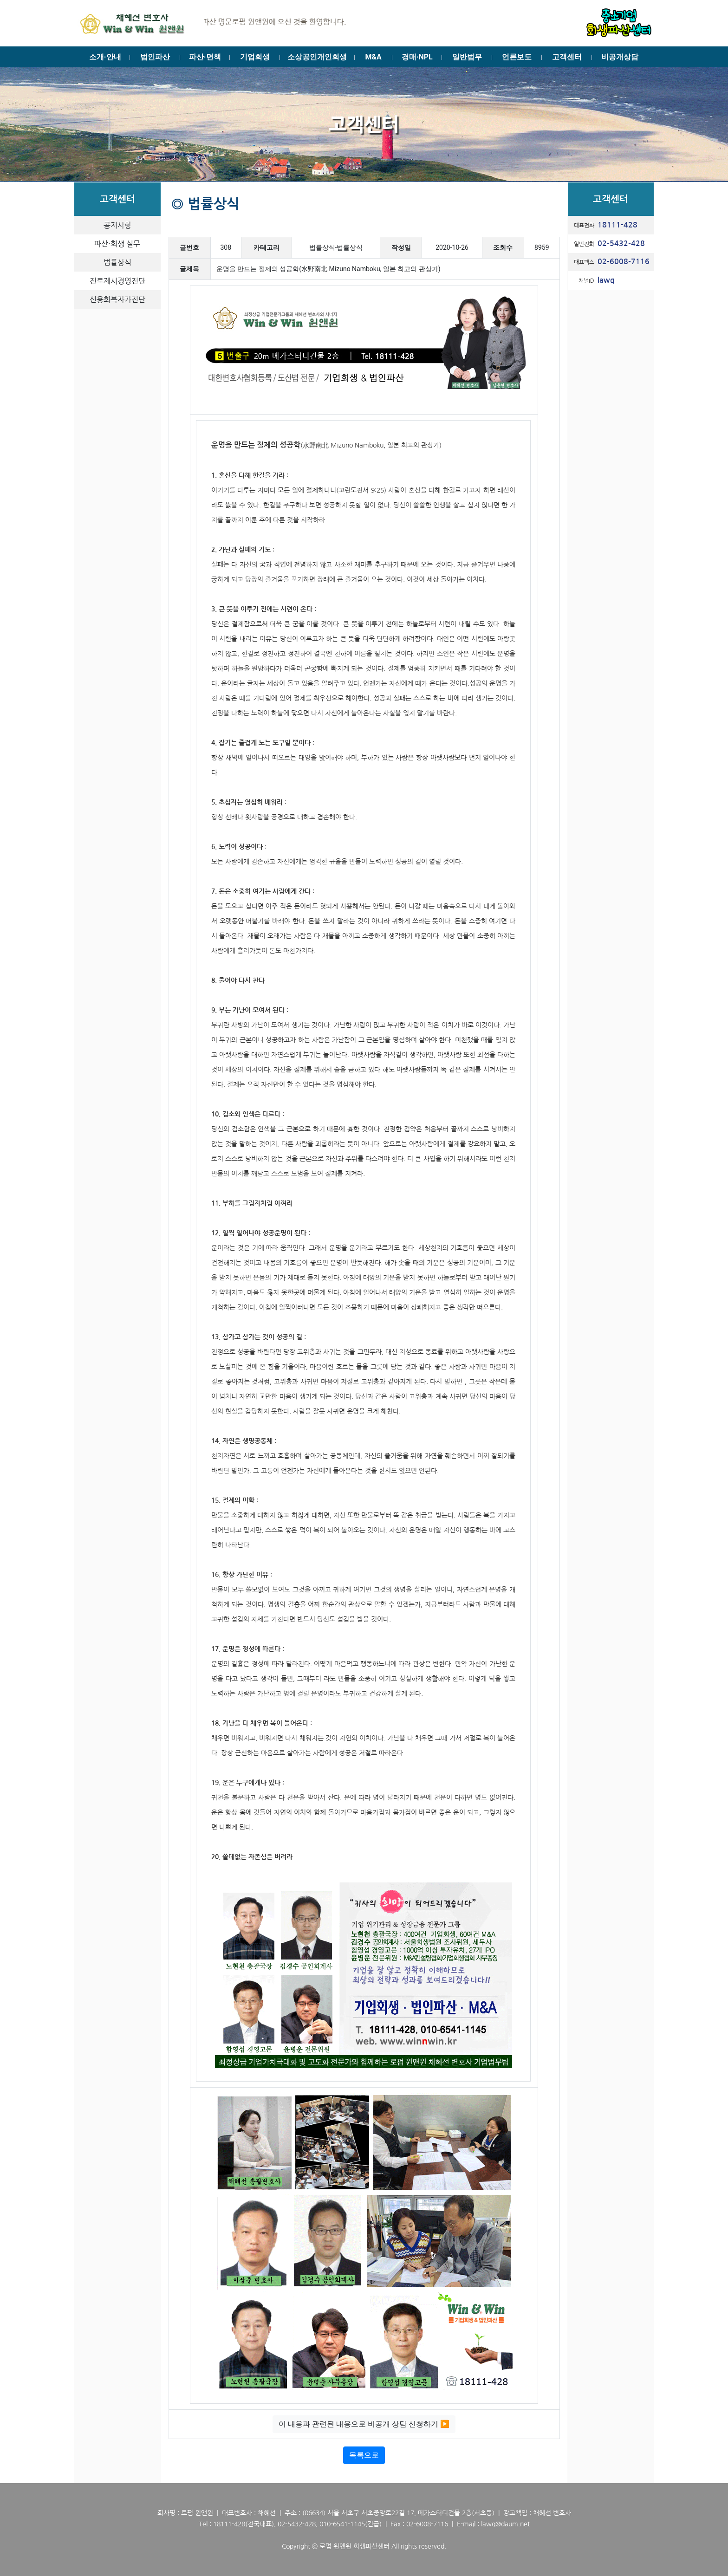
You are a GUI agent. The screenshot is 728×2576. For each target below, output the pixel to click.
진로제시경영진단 (117, 281)
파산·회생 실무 (117, 243)
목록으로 (364, 2455)
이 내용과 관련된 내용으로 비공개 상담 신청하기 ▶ (364, 2424)
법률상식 (117, 262)
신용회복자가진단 (117, 299)
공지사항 (117, 225)
